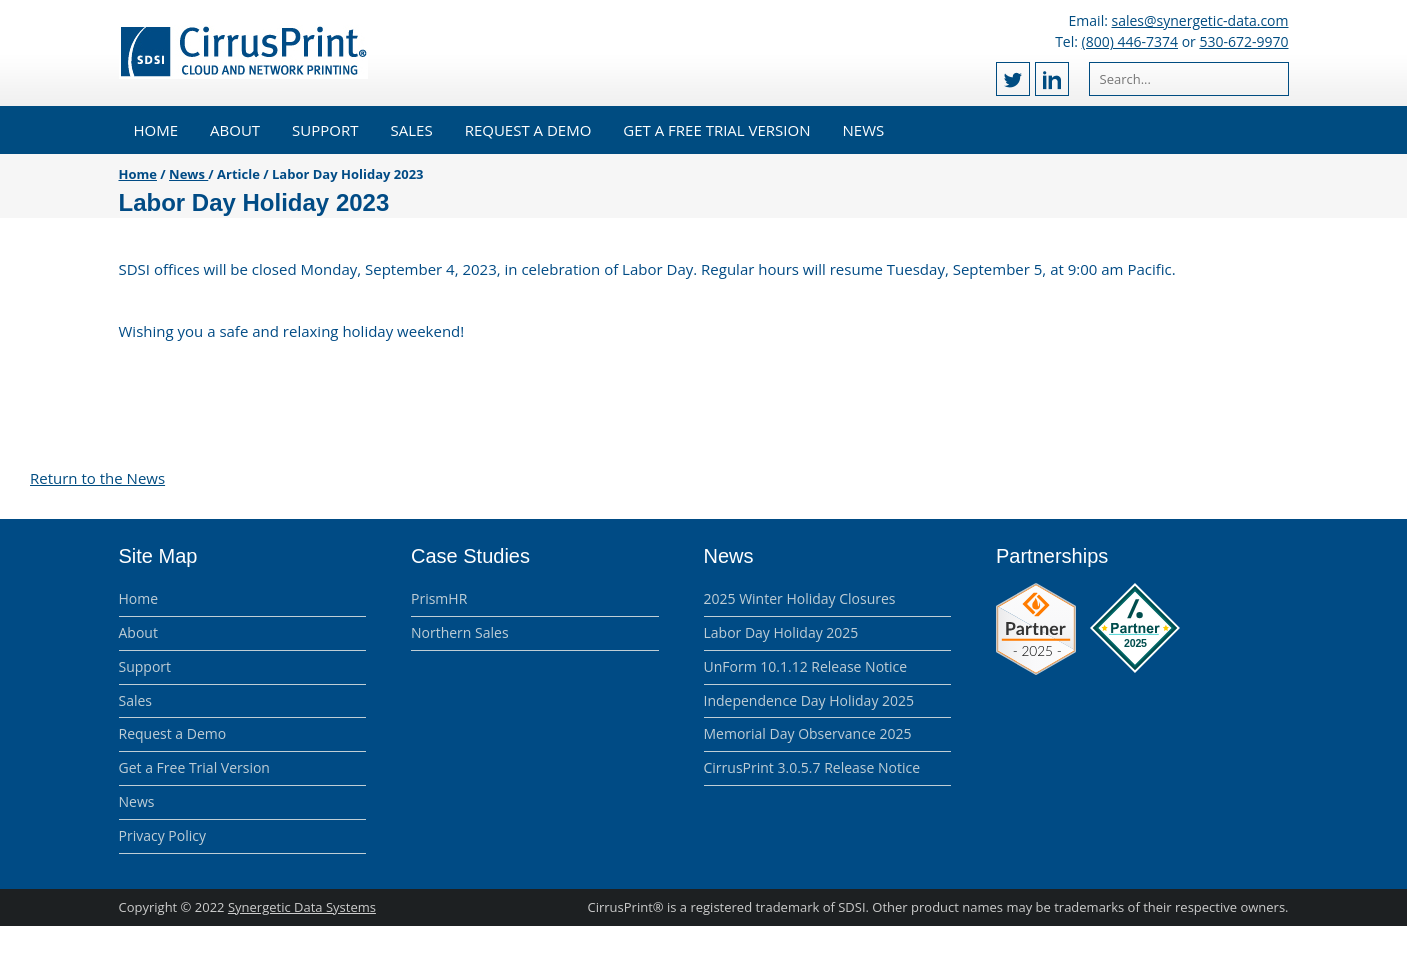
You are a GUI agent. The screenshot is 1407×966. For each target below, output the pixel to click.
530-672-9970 (1243, 41)
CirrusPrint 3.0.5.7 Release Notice (812, 767)
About (235, 130)
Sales (412, 130)
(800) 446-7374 (1130, 41)
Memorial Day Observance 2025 (808, 733)
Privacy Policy (162, 835)
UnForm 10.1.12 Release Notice (806, 666)
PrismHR (439, 598)
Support (325, 130)
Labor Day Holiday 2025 (781, 632)
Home (156, 130)
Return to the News (97, 478)
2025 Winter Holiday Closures (800, 598)
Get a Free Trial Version (716, 130)
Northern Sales (460, 632)
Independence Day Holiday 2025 (809, 700)
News (864, 130)
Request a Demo (528, 130)
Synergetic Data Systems (302, 907)
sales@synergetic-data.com (1199, 20)
